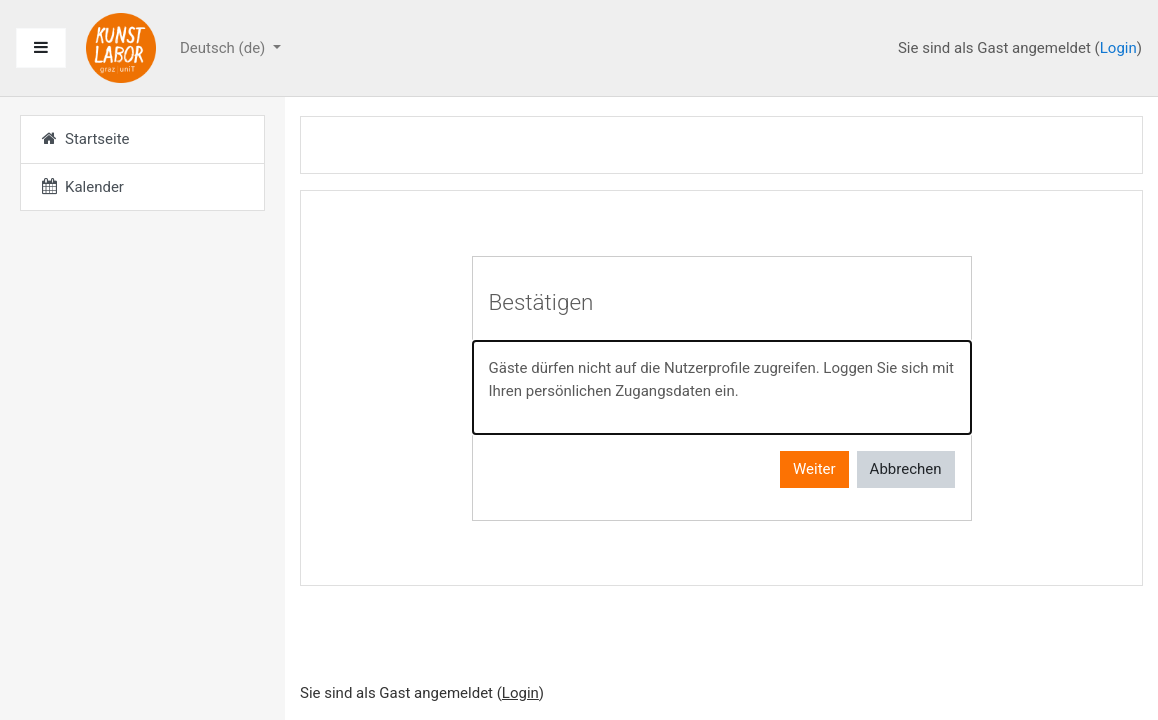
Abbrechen (906, 469)
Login (1118, 48)
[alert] (722, 387)
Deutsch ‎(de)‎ (224, 48)
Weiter (814, 469)
